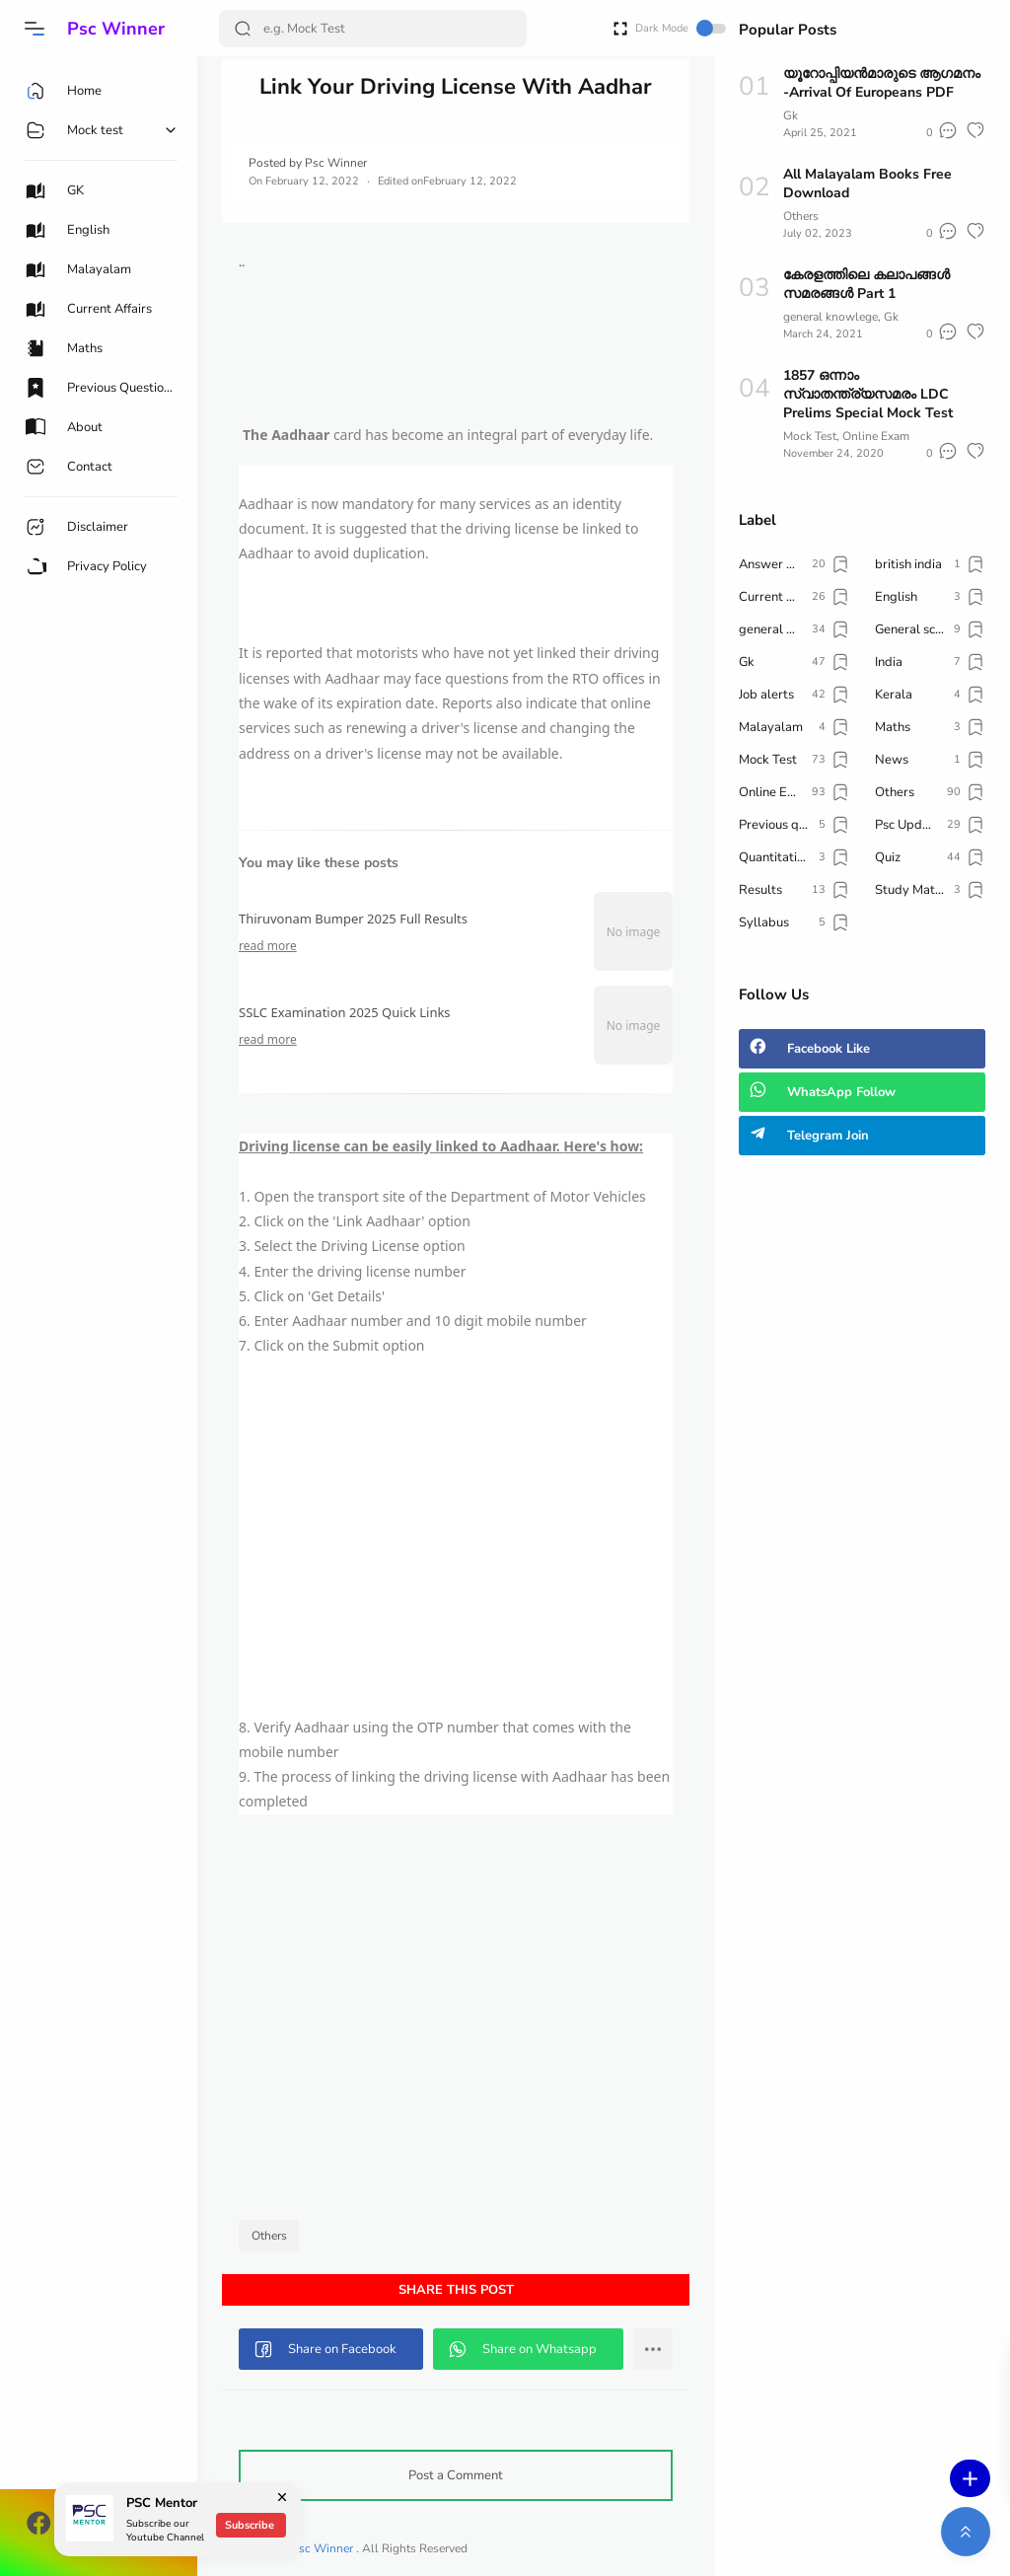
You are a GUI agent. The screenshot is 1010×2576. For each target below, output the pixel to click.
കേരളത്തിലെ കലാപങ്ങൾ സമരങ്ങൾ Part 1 (866, 284)
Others (269, 2236)
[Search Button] (243, 28)
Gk (790, 115)
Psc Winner (116, 28)
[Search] (373, 28)
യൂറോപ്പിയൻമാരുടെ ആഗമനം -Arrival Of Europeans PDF (881, 83)
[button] (34, 28)
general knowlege (830, 317)
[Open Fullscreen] (620, 27)
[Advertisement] (456, 1537)
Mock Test (809, 436)
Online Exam (875, 436)
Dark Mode (680, 28)
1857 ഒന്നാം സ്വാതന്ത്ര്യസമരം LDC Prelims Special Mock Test (868, 394)
